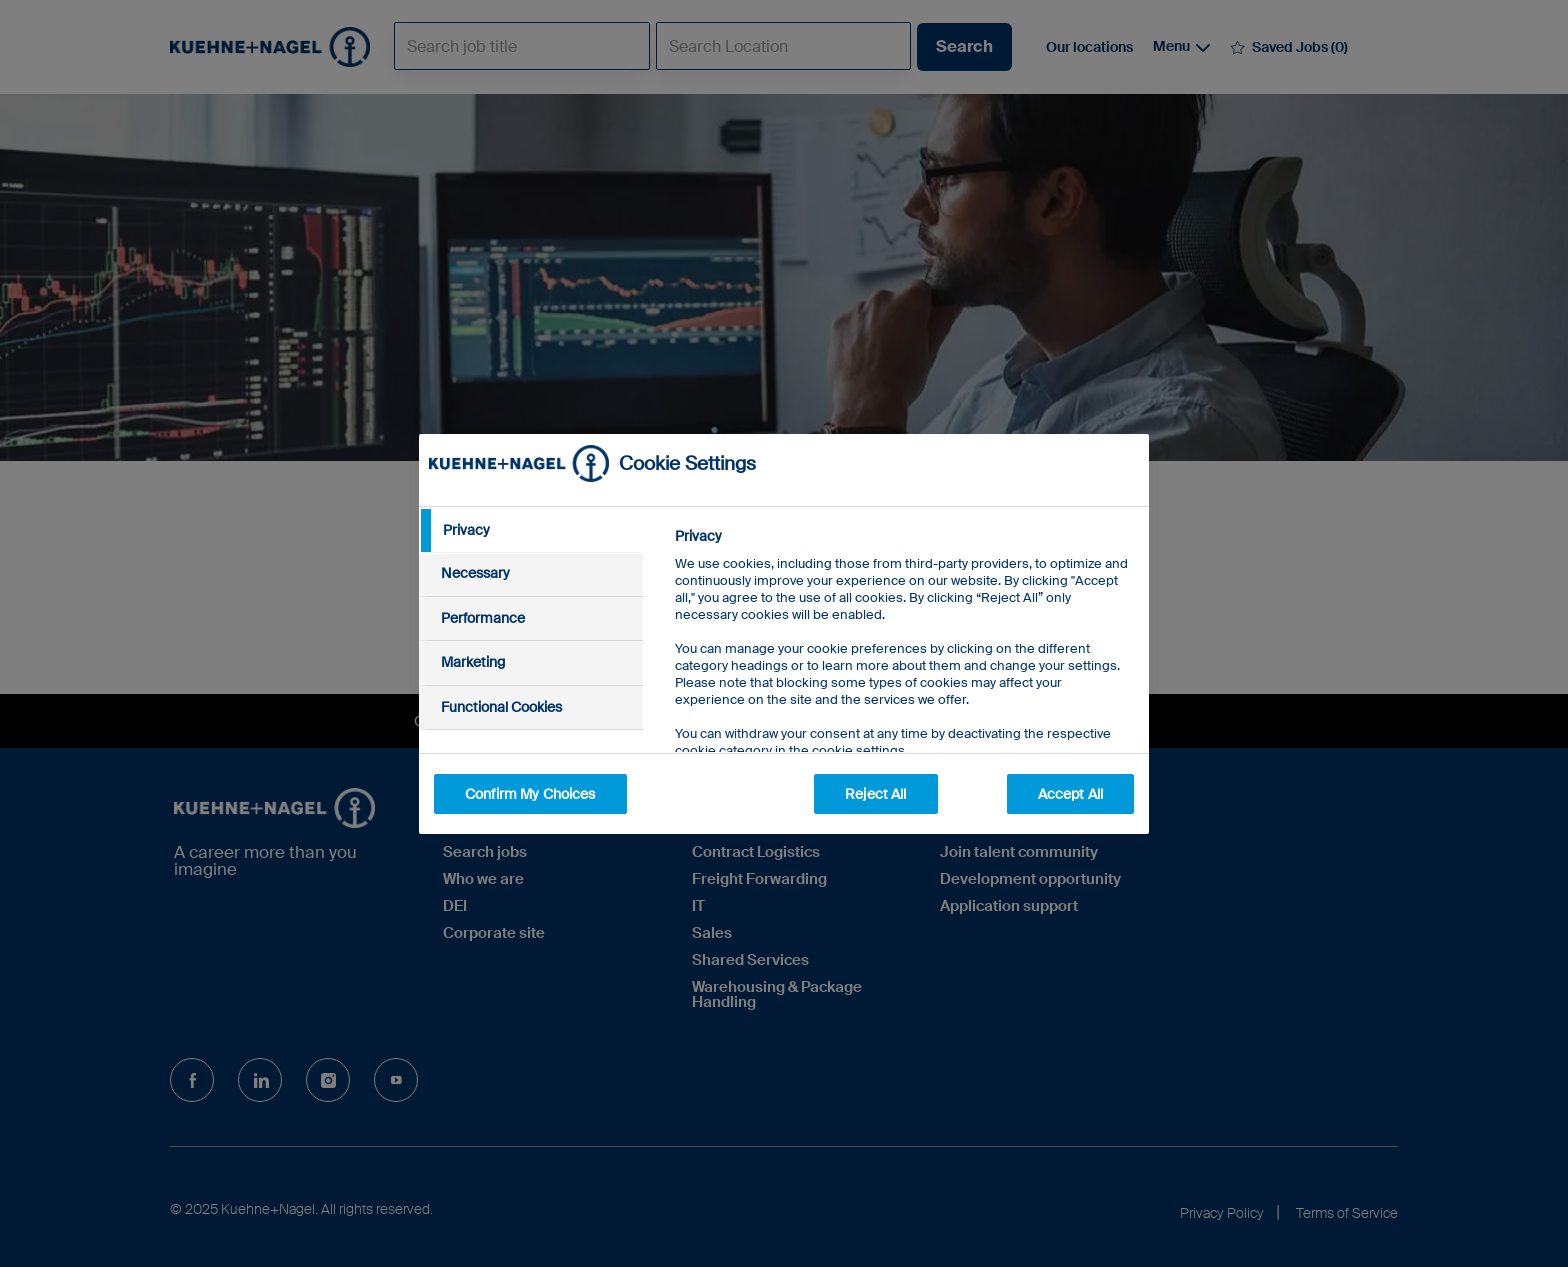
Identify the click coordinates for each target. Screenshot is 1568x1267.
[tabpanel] (903, 688)
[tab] (531, 531)
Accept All (1070, 794)
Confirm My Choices (530, 794)
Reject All (875, 794)
